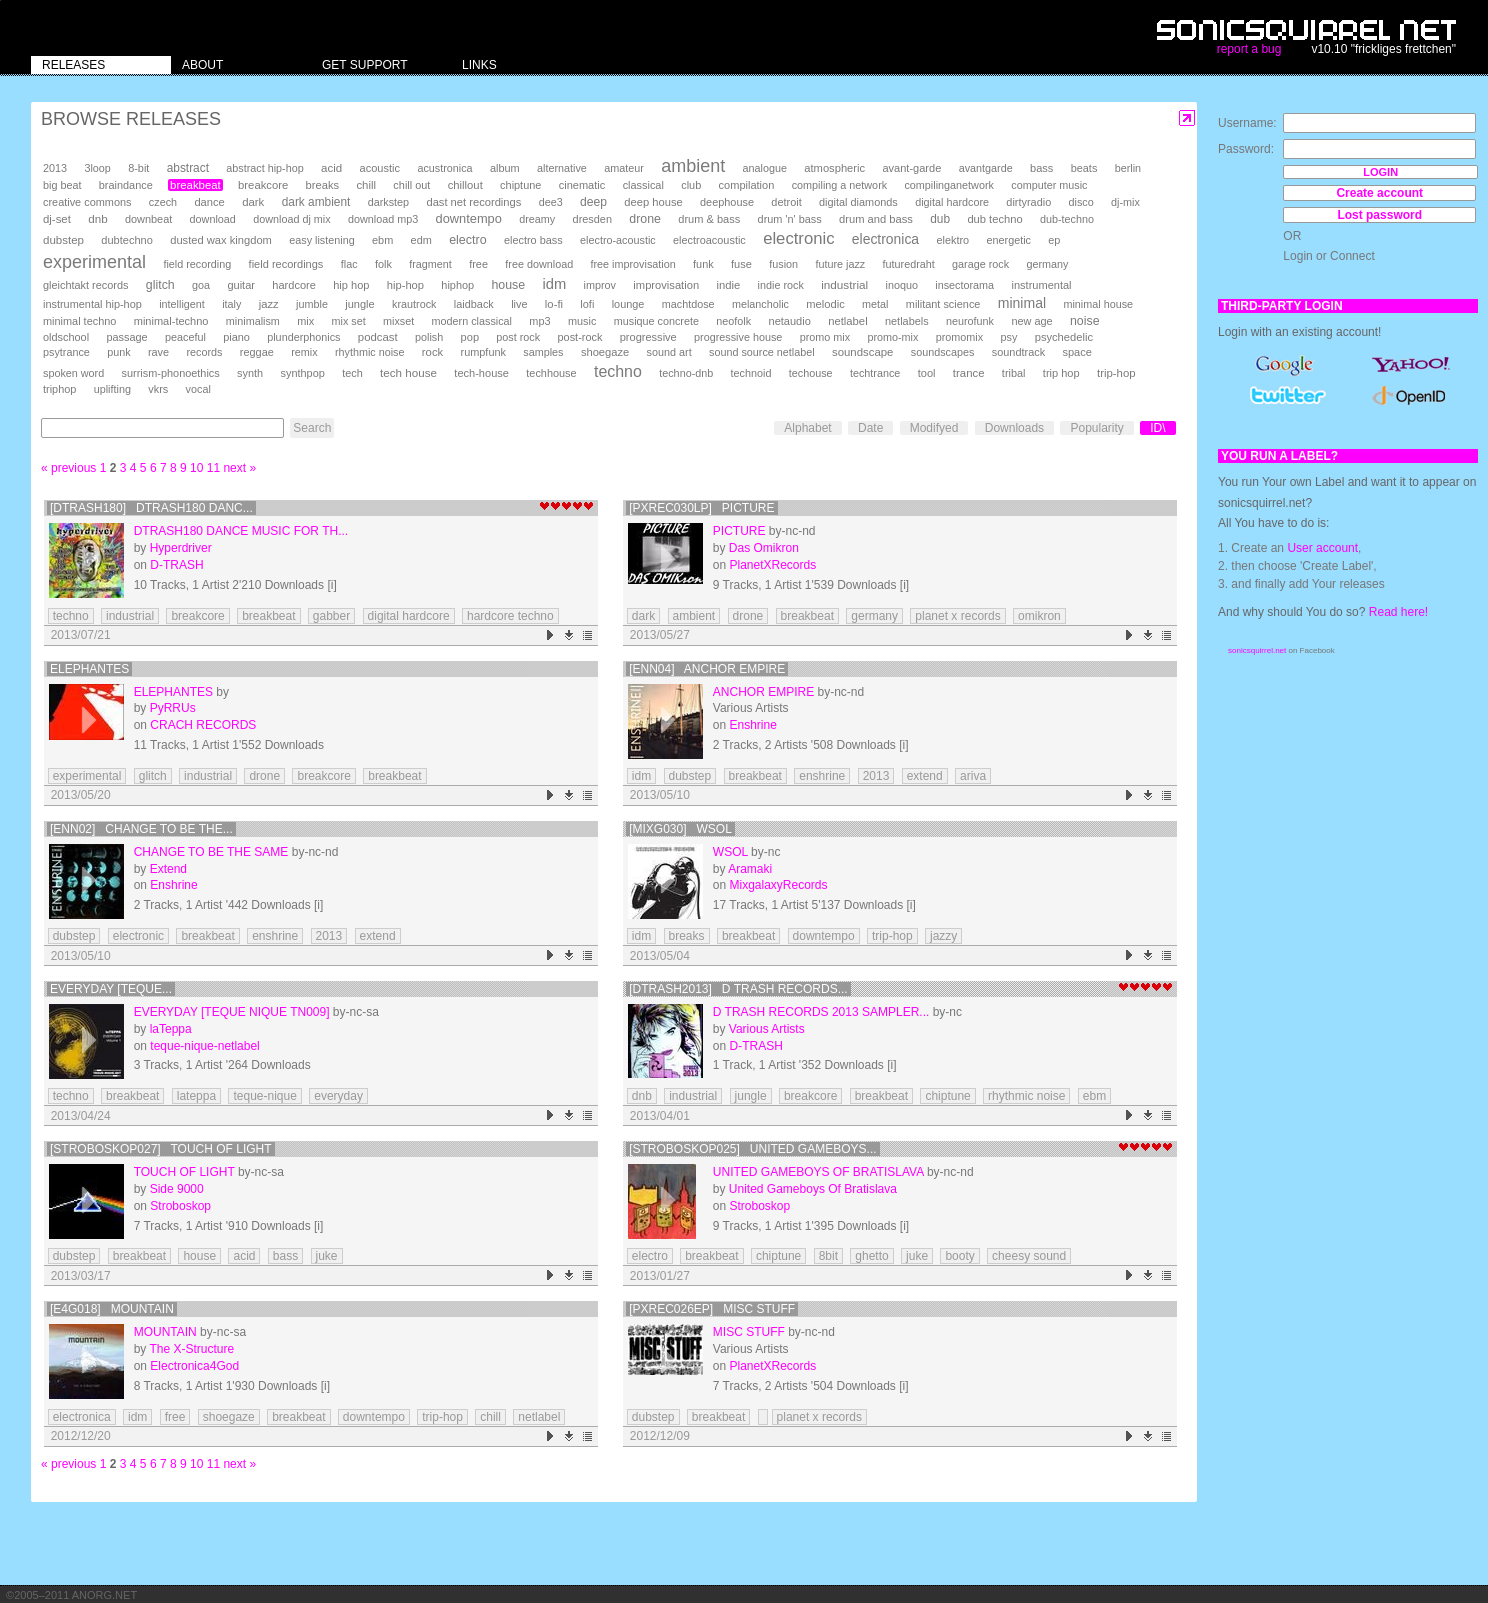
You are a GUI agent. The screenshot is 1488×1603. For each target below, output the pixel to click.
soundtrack (1018, 352)
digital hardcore (952, 202)
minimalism (253, 321)
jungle (359, 304)
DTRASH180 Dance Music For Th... (241, 531)
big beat (62, 185)
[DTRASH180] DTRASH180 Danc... (151, 508)
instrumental (1041, 285)
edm (421, 240)
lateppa (196, 1096)
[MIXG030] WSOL (680, 829)
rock (432, 352)
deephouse (727, 202)
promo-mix (892, 337)
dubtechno (127, 240)
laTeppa (171, 1029)
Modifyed (934, 428)
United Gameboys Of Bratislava (818, 1172)
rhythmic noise (370, 352)
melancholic (760, 304)
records (204, 352)
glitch (160, 285)
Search (312, 428)
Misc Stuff (749, 1332)
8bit (828, 1256)
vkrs (158, 389)
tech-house (481, 373)
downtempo (469, 218)
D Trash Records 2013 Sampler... (821, 1012)
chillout (465, 185)
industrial (844, 284)
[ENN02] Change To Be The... (141, 829)
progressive (648, 337)
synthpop (303, 373)
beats (1084, 168)
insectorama (964, 285)
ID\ (1157, 428)
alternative (562, 168)
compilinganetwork (948, 185)
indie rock (781, 285)
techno (618, 371)
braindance (126, 185)
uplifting (112, 389)
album (505, 168)
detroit (786, 202)
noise (1085, 321)
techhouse (551, 373)
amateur (624, 168)
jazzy (943, 936)
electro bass (533, 240)
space (1076, 352)
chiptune (520, 185)
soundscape (862, 352)
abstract (188, 168)
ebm (382, 240)
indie (728, 285)
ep (1054, 240)
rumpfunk (483, 352)
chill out (411, 185)
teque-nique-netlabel (204, 1046)
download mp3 (383, 219)
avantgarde (986, 168)
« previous (68, 468)
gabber (331, 616)
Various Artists (767, 1029)
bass (1041, 168)
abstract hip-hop (264, 168)
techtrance (875, 373)
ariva (973, 776)
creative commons (87, 202)
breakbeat (195, 185)
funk (703, 264)
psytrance (66, 352)
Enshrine (753, 725)
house (508, 285)
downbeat (148, 219)
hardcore (294, 285)
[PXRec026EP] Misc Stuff (712, 1309)
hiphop (457, 285)
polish (429, 337)
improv (600, 285)
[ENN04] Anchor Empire (707, 669)
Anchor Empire (763, 692)
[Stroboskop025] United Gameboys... (752, 1149)
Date (870, 428)
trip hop (1061, 373)
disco (1081, 202)
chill (366, 185)
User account (1322, 548)
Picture (739, 531)
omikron (1039, 616)
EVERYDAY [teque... (111, 989)
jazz (269, 304)
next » (239, 468)
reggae (257, 352)
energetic (1009, 240)
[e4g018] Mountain (112, 1309)
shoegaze (605, 352)
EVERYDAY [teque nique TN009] (232, 1012)
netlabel (847, 321)
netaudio (790, 321)
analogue (765, 168)
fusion (783, 264)
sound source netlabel (762, 352)
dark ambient (316, 202)
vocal (198, 389)
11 (213, 468)
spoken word (73, 373)
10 (196, 468)
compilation (747, 185)
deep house (653, 202)
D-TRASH (176, 565)
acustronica (444, 168)
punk (118, 352)
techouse (811, 373)
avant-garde (911, 168)
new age (1031, 321)
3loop (97, 168)
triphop (59, 389)
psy (1009, 337)
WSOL (730, 852)
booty (959, 1256)
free (478, 264)
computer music (1049, 185)
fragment (430, 264)
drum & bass (709, 219)
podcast (378, 337)
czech (163, 202)
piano (236, 337)
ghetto (871, 1256)
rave (158, 352)
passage (126, 337)
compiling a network (839, 185)
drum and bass (876, 219)
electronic (798, 238)
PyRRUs (173, 708)
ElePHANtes (89, 669)
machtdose (688, 304)
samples (543, 352)
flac (349, 264)
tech (352, 373)
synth (250, 373)
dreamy (537, 219)
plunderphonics (303, 337)
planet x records (957, 616)
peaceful (185, 337)
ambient (693, 166)
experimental (94, 262)
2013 (55, 168)
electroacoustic (709, 240)
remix (304, 352)
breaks (323, 185)
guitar (241, 285)
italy (231, 304)
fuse (741, 264)
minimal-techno (171, 321)
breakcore (263, 185)
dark (253, 202)
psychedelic (1064, 337)
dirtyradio (1028, 202)
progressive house (738, 337)
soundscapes (943, 352)
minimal (1022, 303)
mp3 (539, 321)
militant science (943, 304)
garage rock (980, 264)
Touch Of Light (184, 1172)
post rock (518, 337)
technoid (751, 373)
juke (327, 1256)
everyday (338, 1096)
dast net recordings (473, 202)
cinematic (582, 185)
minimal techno (79, 321)
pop (470, 337)
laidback (474, 304)
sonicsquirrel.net (1257, 650)
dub (940, 219)
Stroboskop (180, 1206)
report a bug (1249, 49)
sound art (669, 352)
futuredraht (909, 264)
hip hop (351, 285)
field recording (197, 264)
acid (331, 168)
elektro (952, 240)
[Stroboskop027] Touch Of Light (161, 1149)
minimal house (1098, 304)
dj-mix (1125, 202)
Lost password (1379, 215)
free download (539, 264)
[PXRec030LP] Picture (701, 508)
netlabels (907, 321)
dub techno (994, 219)
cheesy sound (1029, 1256)
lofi (587, 304)
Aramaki (750, 869)
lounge (628, 304)
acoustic (380, 168)
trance (969, 373)
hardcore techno (510, 616)
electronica (885, 239)
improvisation (666, 285)
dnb (97, 218)
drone (645, 219)
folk (383, 264)
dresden (592, 219)
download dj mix (291, 219)
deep (593, 202)
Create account (1379, 193)
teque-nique (264, 1096)
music (582, 321)
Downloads (1014, 428)
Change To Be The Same (211, 852)
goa (201, 285)
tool (927, 373)
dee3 (551, 202)
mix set (349, 321)
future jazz (840, 264)
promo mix (825, 337)
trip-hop (1116, 373)
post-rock (580, 337)
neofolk (733, 321)
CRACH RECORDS (203, 725)
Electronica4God (194, 1366)
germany (1047, 264)
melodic (825, 304)
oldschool (66, 337)
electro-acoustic (618, 240)
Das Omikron (764, 548)
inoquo (902, 285)
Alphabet (807, 428)
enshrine (822, 776)
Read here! (1398, 612)
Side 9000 (177, 1189)
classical (643, 185)
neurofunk (970, 321)
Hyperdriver (181, 548)
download (213, 219)
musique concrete (656, 321)
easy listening (321, 240)
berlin (1128, 168)
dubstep (63, 240)
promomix (959, 337)
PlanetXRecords (773, 565)
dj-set (57, 219)
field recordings (286, 264)
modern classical (472, 321)
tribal (1014, 373)
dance (209, 202)
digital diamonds (858, 202)
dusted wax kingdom (221, 240)
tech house (408, 372)
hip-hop (405, 285)
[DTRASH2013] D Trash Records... (738, 989)
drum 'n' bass (790, 219)
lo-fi (554, 304)
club (691, 185)
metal (875, 304)
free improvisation (633, 264)
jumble (312, 304)
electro (467, 240)
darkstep (388, 202)
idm (554, 284)
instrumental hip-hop (92, 304)
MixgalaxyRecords (779, 885)
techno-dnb (686, 373)
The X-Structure (191, 1349)
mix (305, 321)
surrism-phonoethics (171, 373)
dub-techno (1067, 219)
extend (925, 776)
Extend (168, 869)
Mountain (165, 1332)
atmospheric (834, 168)
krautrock (414, 304)
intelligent (182, 304)
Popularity (1096, 428)
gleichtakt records (85, 285)
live (519, 304)
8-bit (138, 168)
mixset (398, 321)
